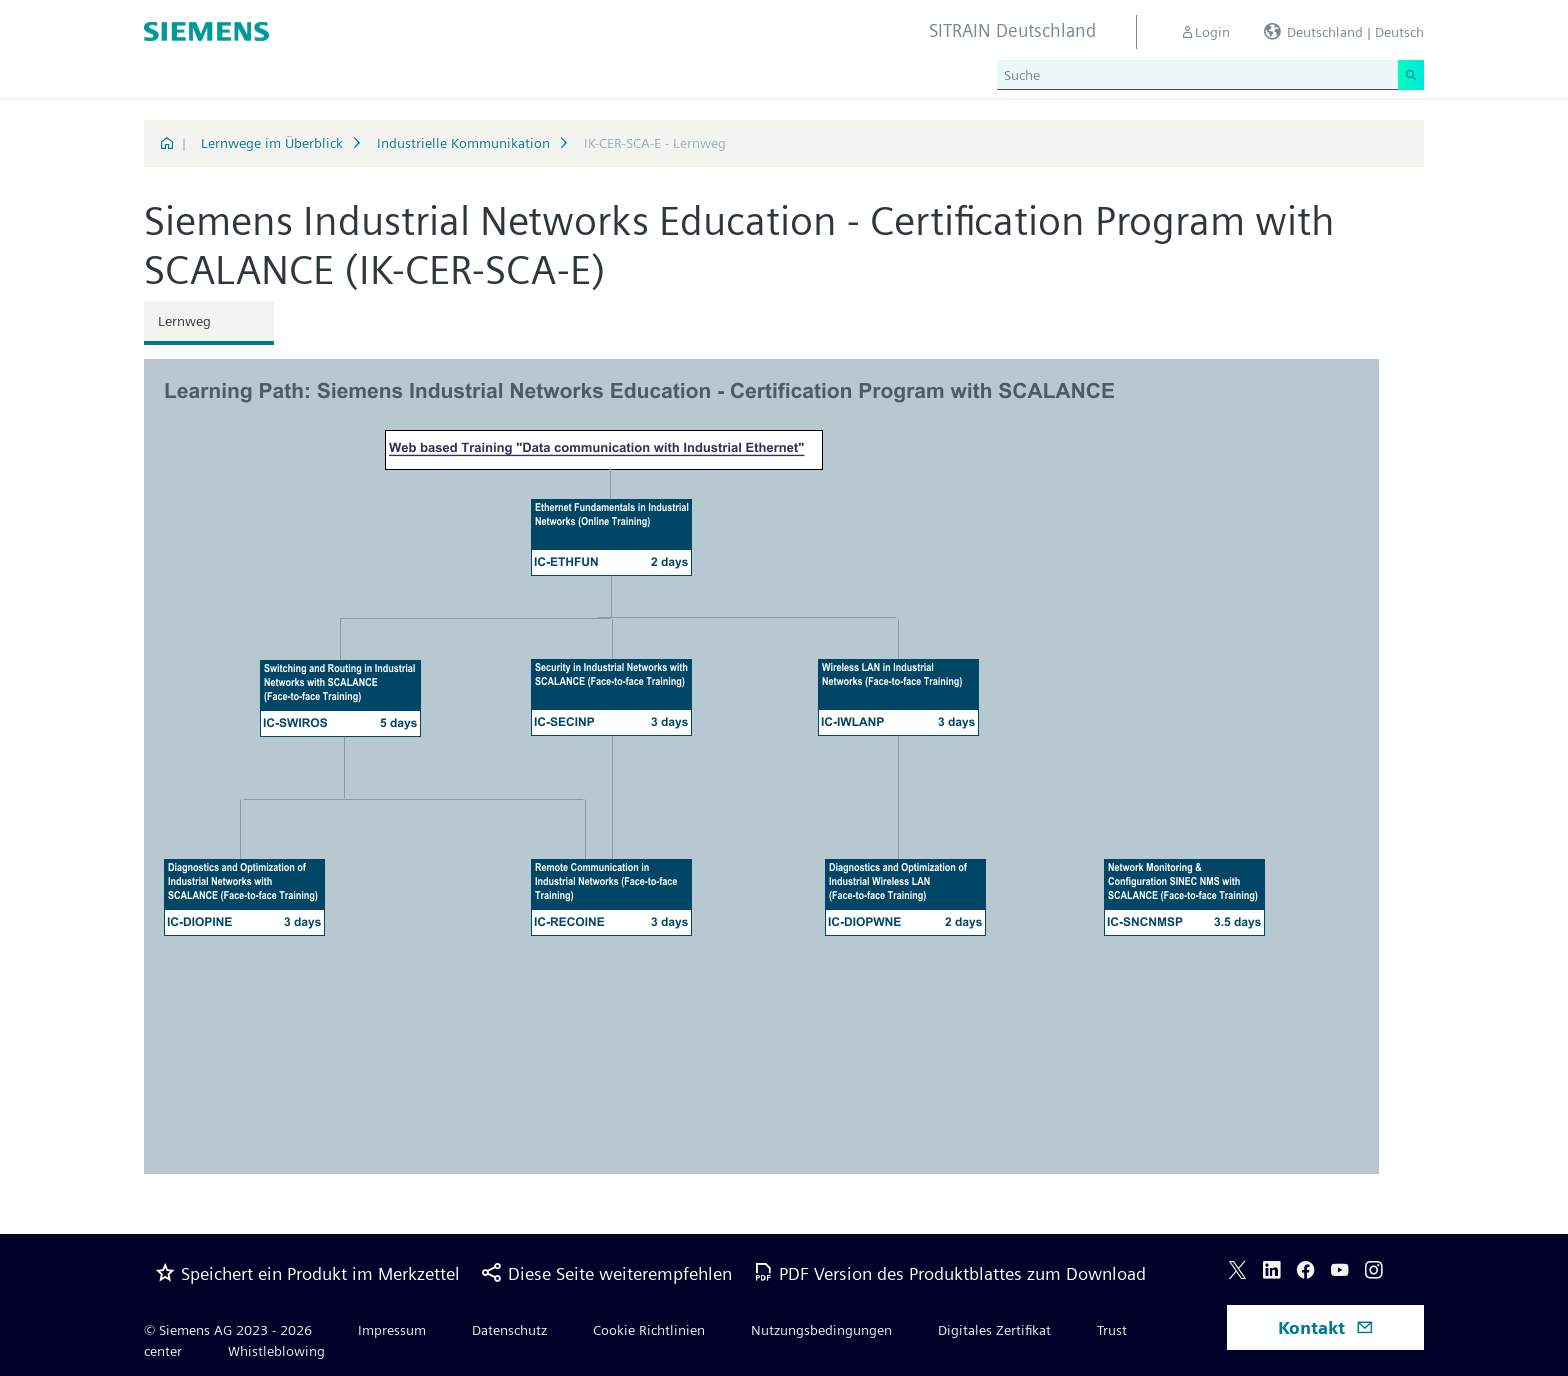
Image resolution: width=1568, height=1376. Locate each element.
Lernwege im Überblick (272, 143)
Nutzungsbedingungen (821, 1330)
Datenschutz (509, 1330)
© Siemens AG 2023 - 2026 (228, 1330)
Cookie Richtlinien (649, 1330)
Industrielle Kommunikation (463, 143)
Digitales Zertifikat (994, 1330)
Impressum (392, 1330)
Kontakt (1326, 1327)
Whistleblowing (276, 1351)
